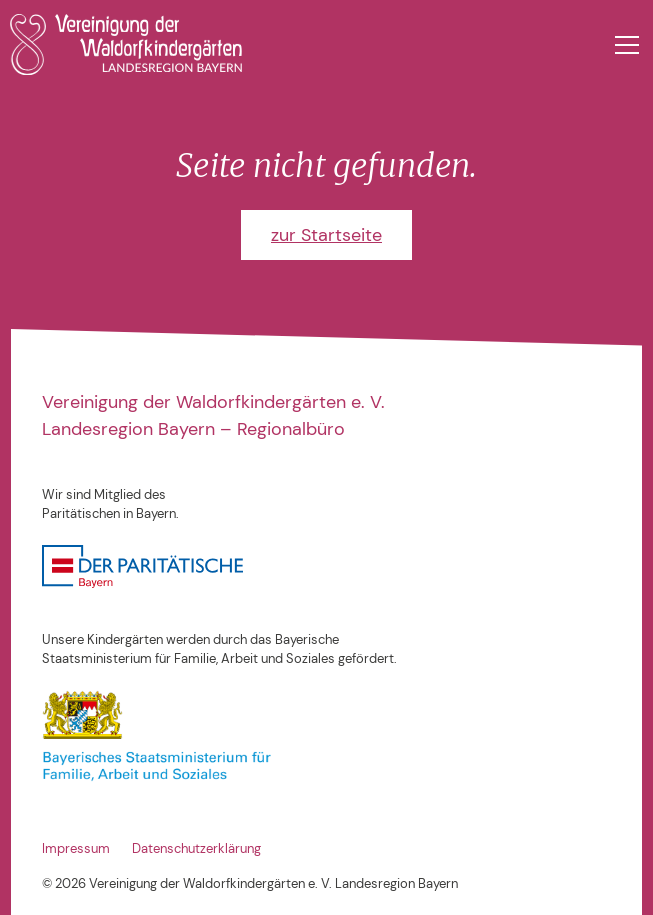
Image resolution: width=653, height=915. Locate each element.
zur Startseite (326, 235)
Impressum (76, 849)
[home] (126, 44)
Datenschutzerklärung (196, 849)
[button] (623, 45)
